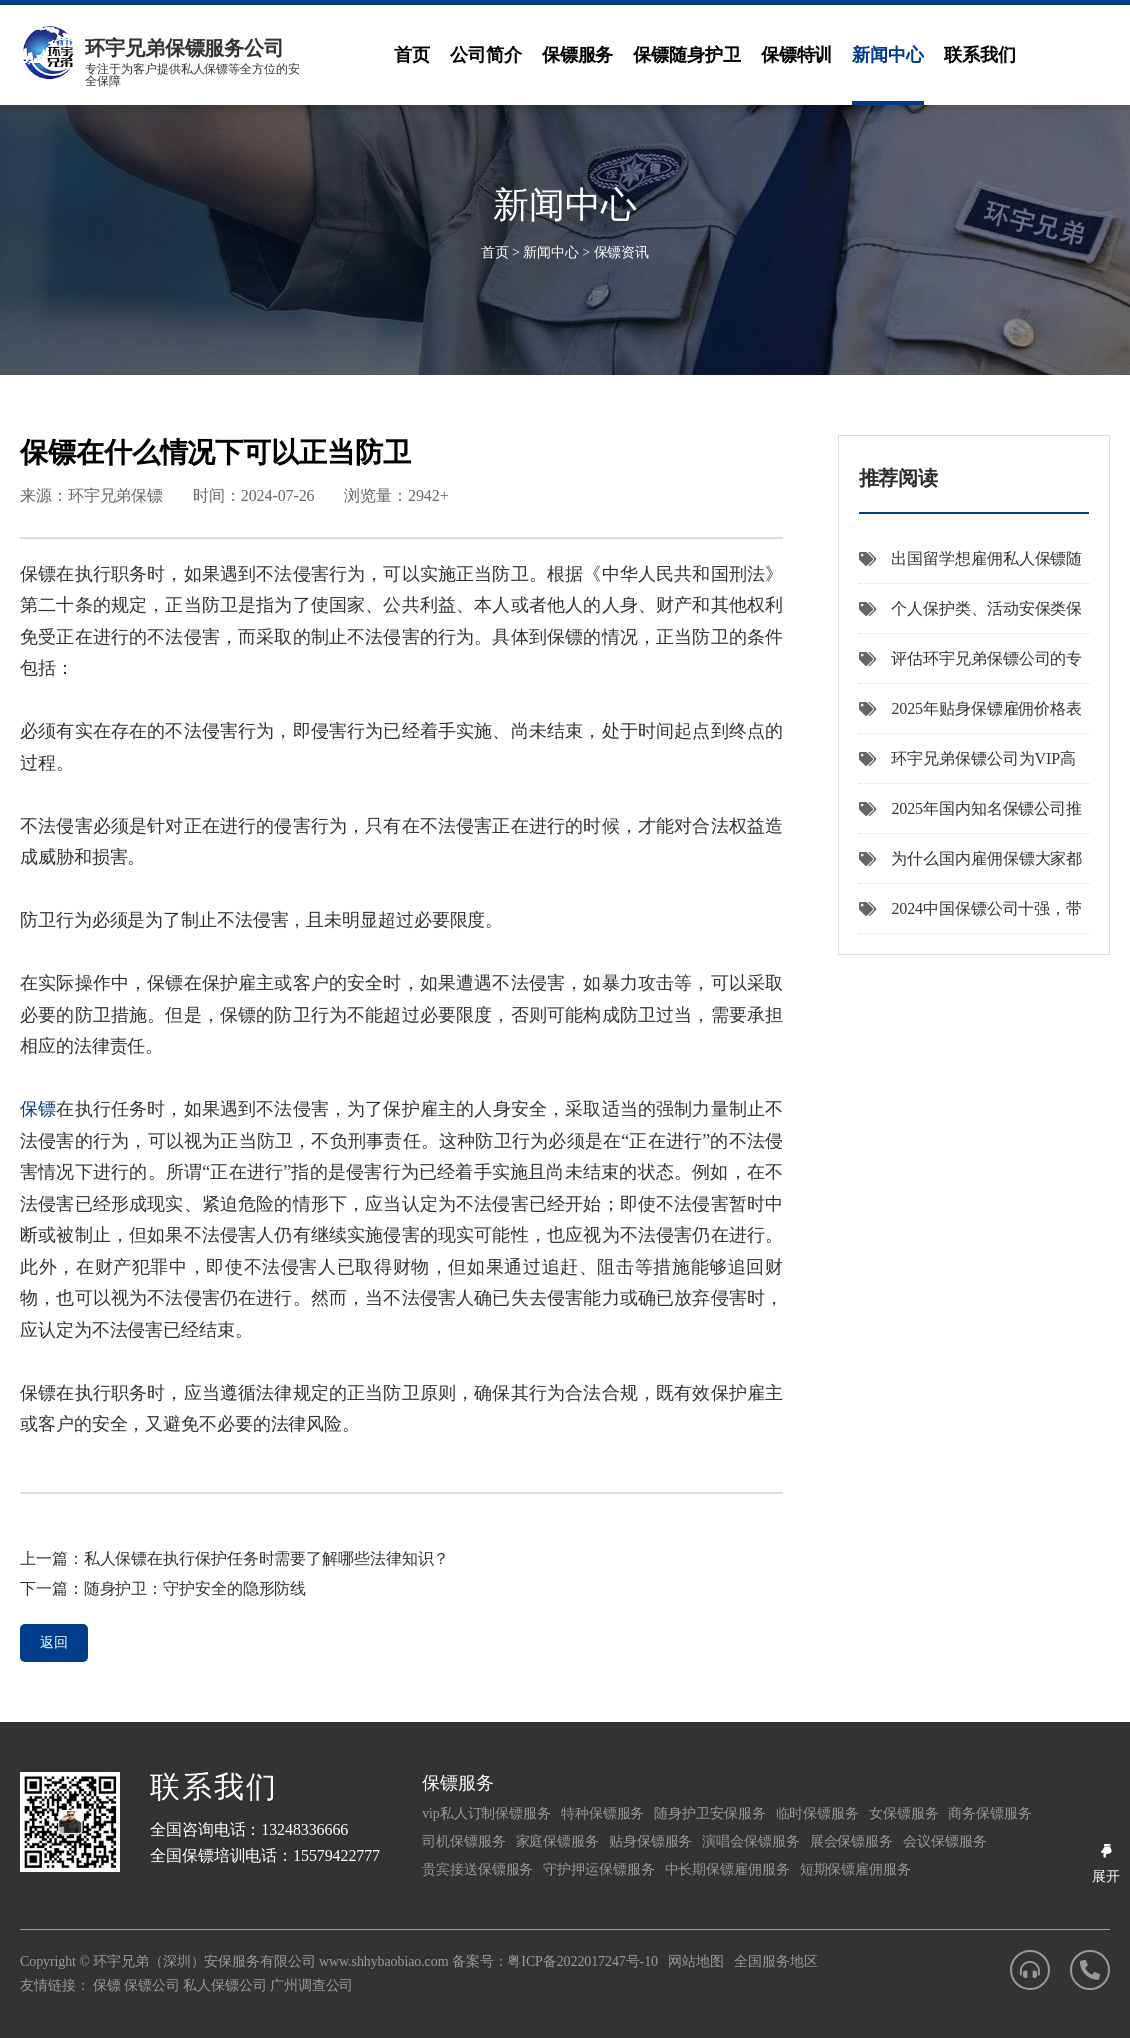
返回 (54, 1642)
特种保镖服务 (602, 1813)
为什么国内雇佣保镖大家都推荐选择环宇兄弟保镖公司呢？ (971, 867)
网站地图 (696, 1961)
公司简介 (486, 55)
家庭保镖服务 (557, 1841)
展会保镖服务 (851, 1841)
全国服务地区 (775, 1961)
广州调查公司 (311, 1985)
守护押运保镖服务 (598, 1869)
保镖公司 (152, 1985)
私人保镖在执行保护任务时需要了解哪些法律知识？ (267, 1558)
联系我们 (980, 55)
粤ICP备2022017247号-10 (582, 1961)
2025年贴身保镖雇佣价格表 (971, 708)
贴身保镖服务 (650, 1841)
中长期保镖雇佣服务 (727, 1869)
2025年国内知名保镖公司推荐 (971, 817)
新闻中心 (888, 55)
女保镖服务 (904, 1813)
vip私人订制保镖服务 (486, 1813)
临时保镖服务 (817, 1813)
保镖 (38, 1109)
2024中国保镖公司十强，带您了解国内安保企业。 (971, 917)
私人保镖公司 (224, 1985)
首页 (412, 55)
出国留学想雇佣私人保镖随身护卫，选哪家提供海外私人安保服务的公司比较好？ (971, 567)
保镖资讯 (622, 252)
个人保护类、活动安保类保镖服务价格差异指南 (971, 617)
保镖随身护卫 (686, 55)
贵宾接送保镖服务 (477, 1869)
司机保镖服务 (463, 1841)
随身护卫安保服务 (709, 1813)
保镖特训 (797, 55)
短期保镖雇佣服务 (855, 1869)
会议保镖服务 (944, 1841)
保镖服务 (578, 55)
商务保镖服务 (989, 1813)
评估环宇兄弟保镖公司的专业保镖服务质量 (971, 667)
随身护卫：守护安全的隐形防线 (195, 1588)
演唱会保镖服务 (750, 1841)
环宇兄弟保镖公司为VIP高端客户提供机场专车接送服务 (967, 767)
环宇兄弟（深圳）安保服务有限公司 (204, 1961)
